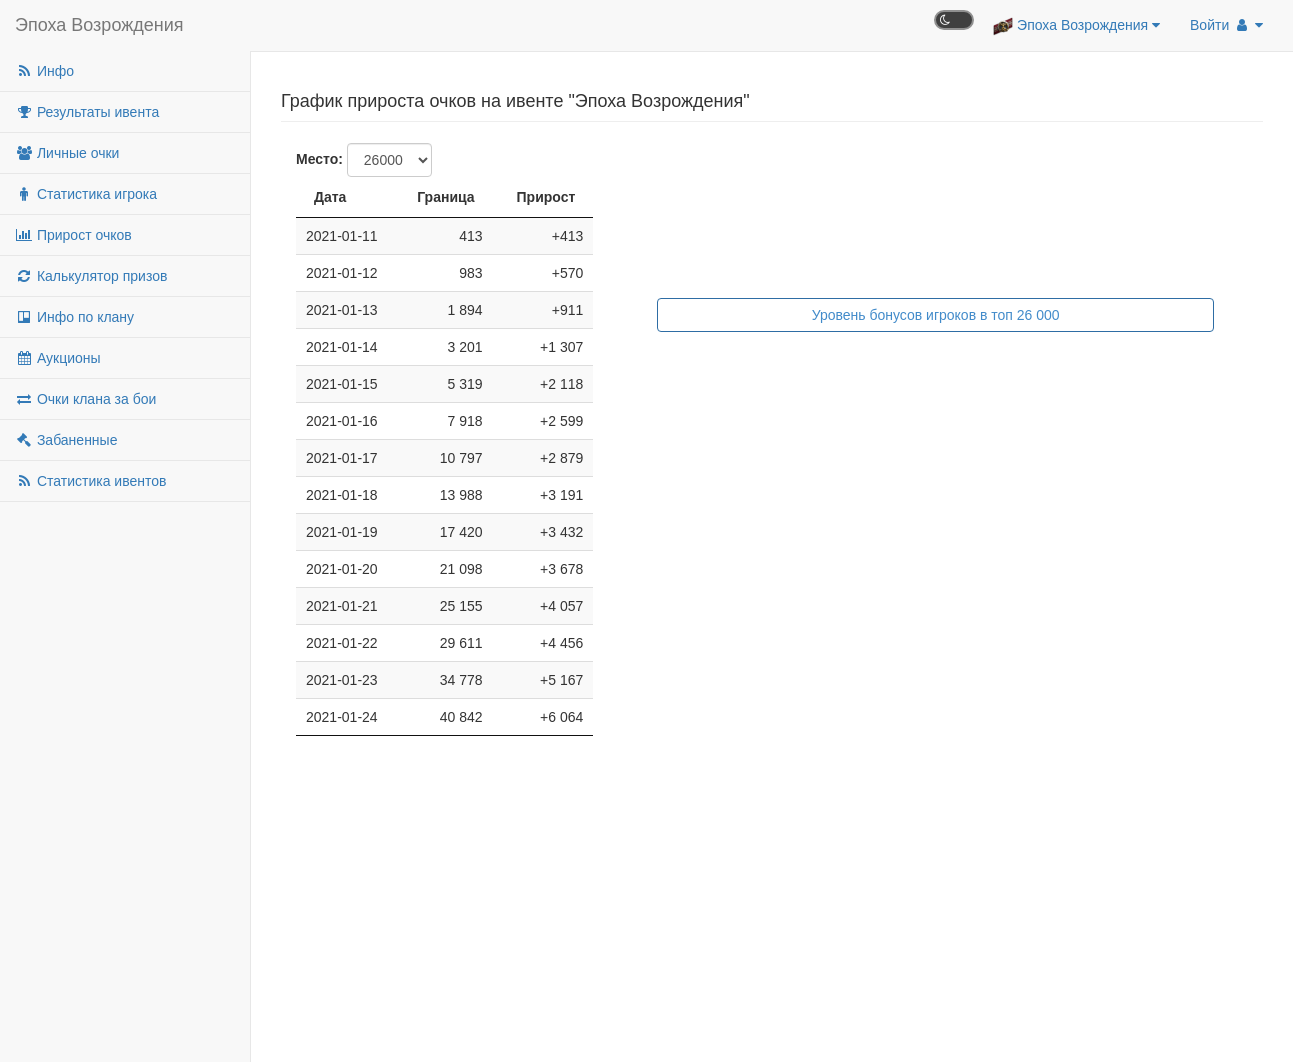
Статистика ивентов (90, 481)
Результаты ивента (87, 112)
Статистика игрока (86, 194)
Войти (1226, 25)
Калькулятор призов (91, 276)
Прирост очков (73, 235)
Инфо (44, 71)
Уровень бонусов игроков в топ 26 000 (936, 315)
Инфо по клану (74, 317)
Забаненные (66, 440)
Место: (319, 159)
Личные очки (67, 153)
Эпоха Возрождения (99, 25)
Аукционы (58, 358)
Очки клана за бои (85, 399)
